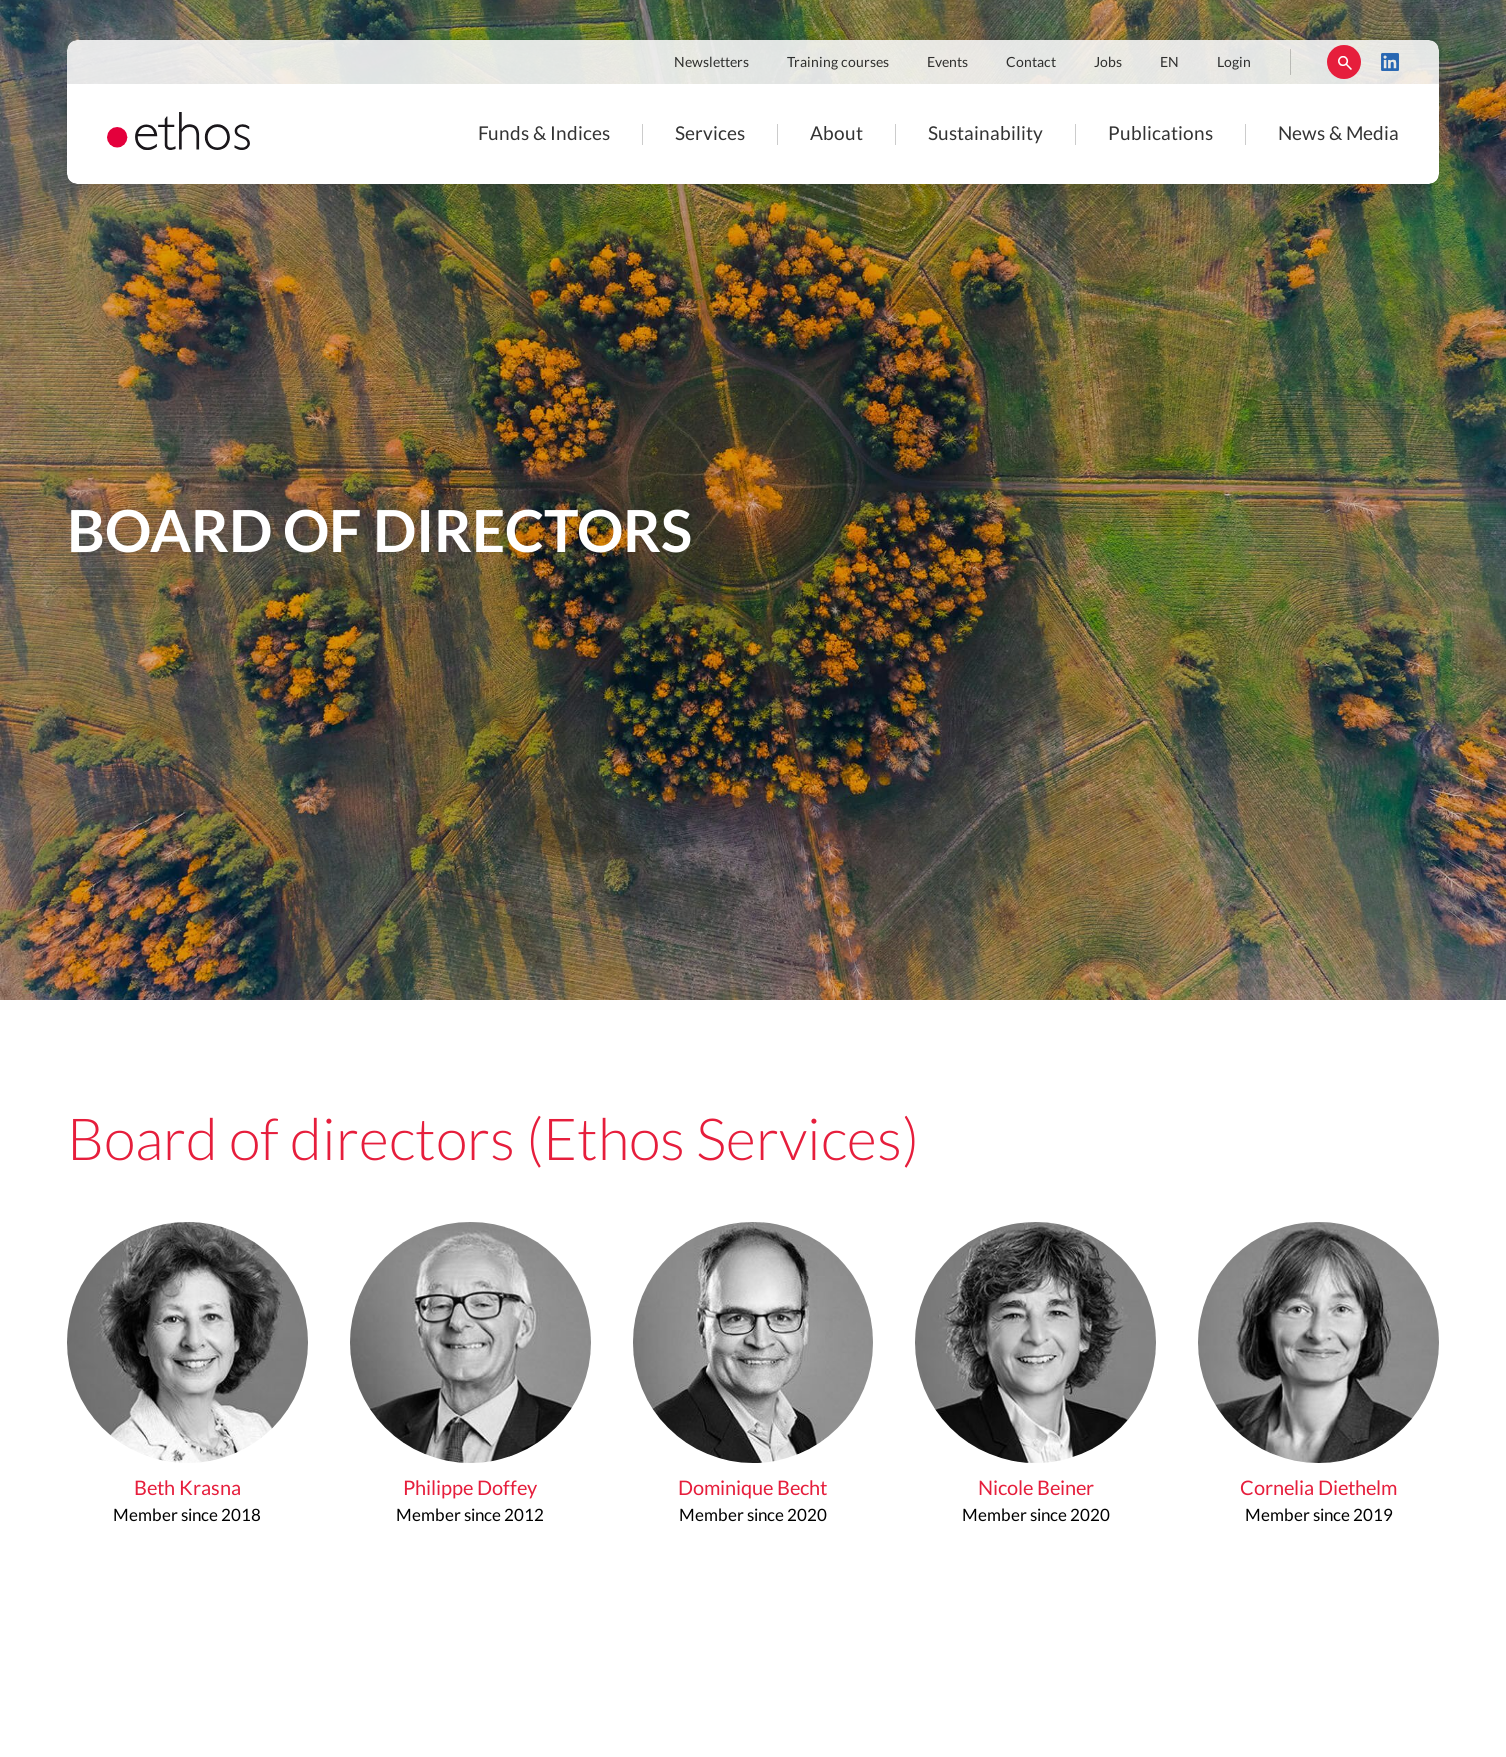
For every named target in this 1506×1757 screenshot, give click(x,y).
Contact (1031, 63)
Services (710, 134)
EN (1169, 63)
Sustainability (985, 134)
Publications (1160, 134)
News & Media (1338, 134)
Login (1234, 63)
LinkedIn (1390, 62)
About (836, 134)
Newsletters (711, 63)
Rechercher (1344, 62)
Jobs (1108, 63)
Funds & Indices (544, 134)
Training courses (838, 63)
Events (947, 63)
